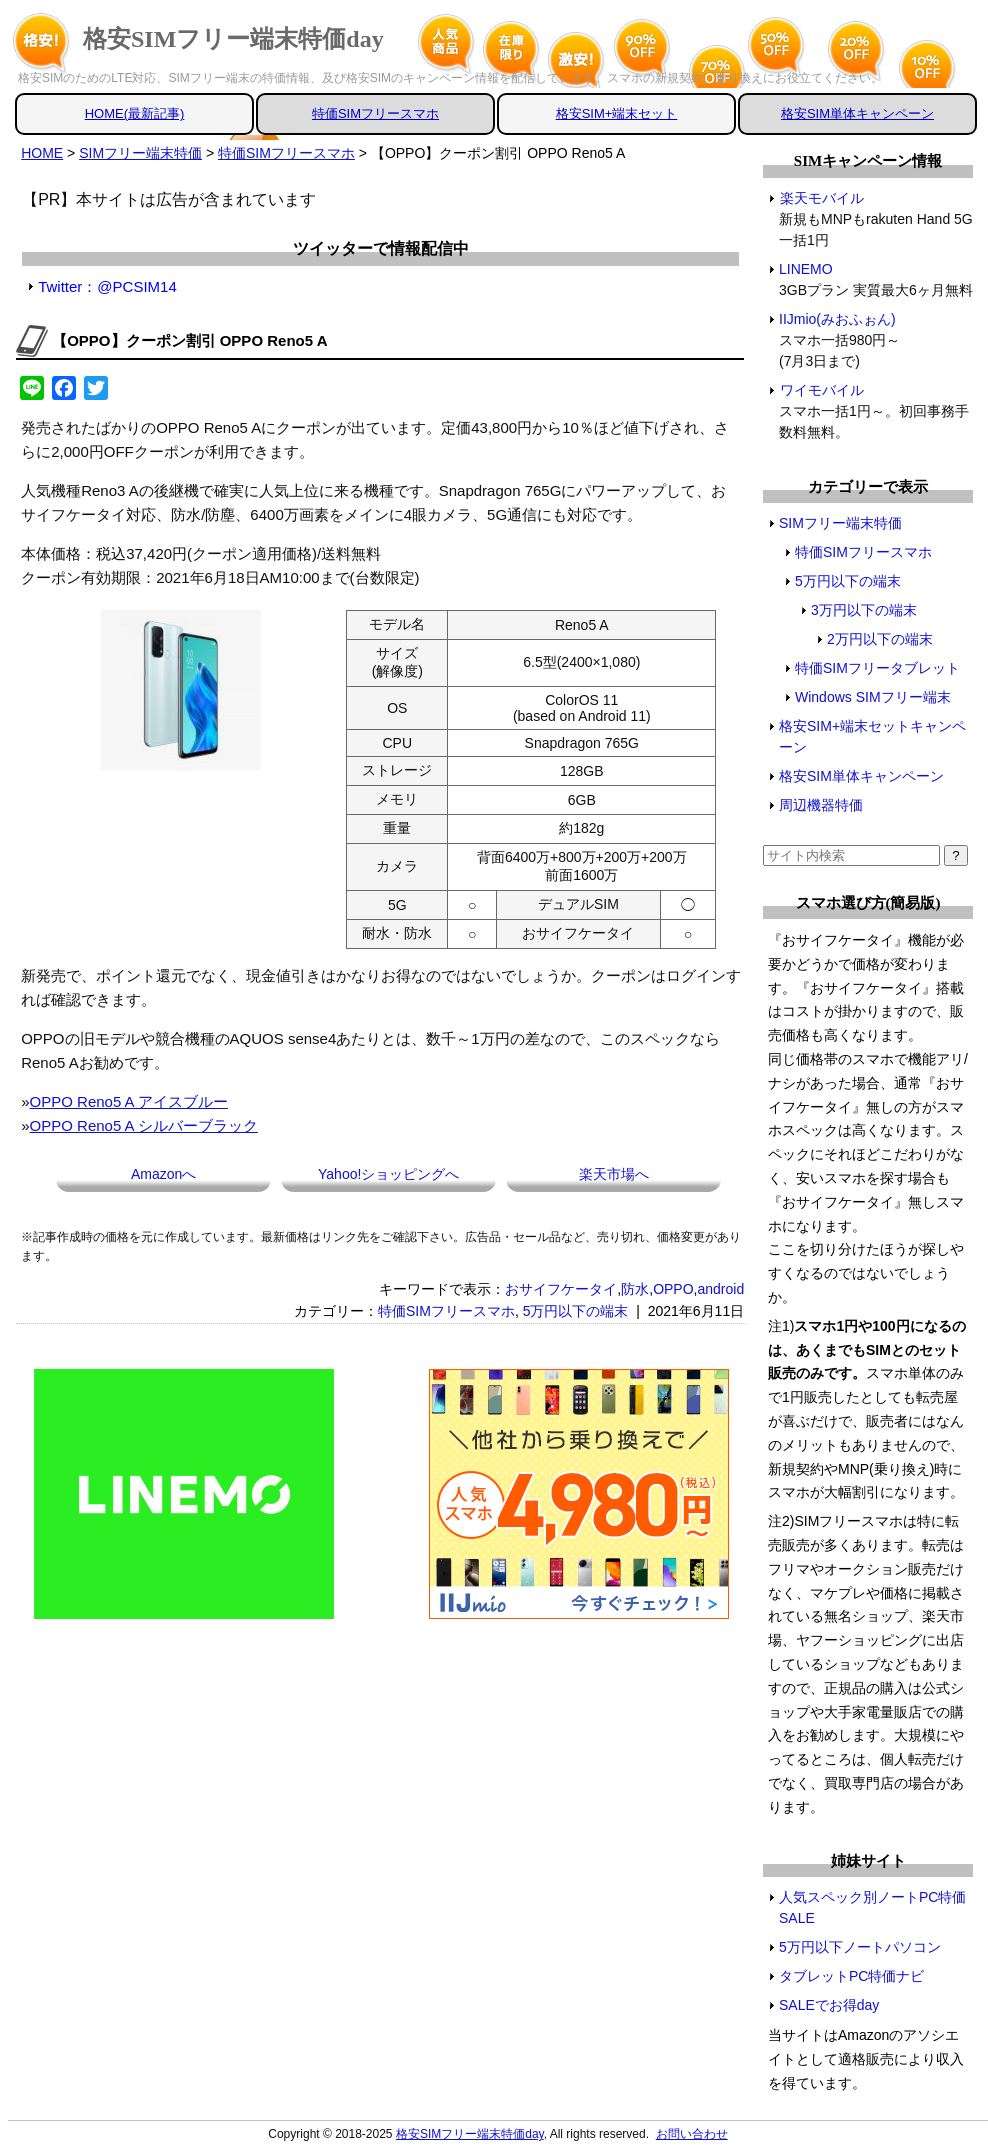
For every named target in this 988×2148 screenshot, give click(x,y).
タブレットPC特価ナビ (851, 1976)
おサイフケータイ (561, 1289)
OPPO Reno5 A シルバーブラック (144, 1125)
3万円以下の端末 (864, 610)
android (720, 1289)
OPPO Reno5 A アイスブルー (129, 1101)
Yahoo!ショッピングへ (388, 1174)
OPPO (673, 1289)
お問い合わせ (692, 2134)
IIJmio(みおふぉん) (838, 319)
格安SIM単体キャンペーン (857, 113)
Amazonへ (163, 1174)
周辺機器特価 (821, 805)
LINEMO (806, 269)
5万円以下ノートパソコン (860, 1947)
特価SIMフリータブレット (877, 668)
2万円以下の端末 (880, 639)
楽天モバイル (821, 198)
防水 (635, 1289)
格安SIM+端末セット (617, 113)
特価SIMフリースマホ (375, 113)
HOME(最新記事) (135, 113)
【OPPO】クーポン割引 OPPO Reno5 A (189, 340)
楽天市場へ (614, 1174)
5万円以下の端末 (576, 1311)
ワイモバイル (821, 390)
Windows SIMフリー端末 (873, 697)
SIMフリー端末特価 (840, 523)
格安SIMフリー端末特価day (233, 39)
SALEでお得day (829, 2005)
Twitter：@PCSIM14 (107, 286)
